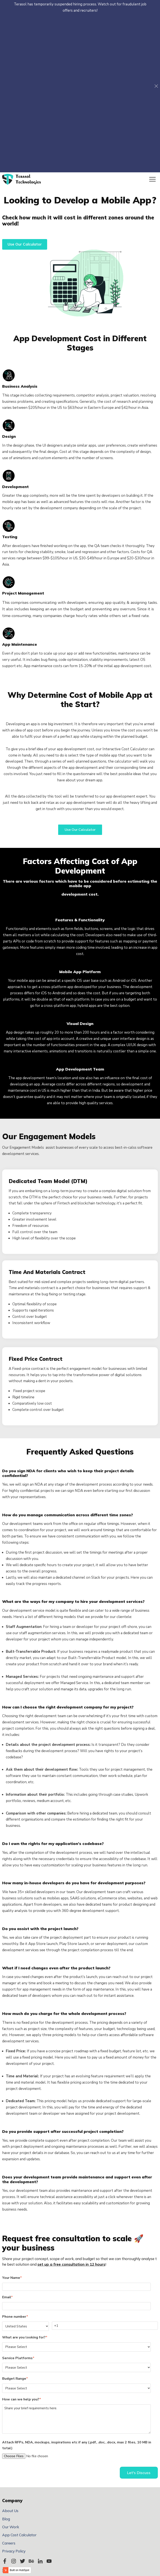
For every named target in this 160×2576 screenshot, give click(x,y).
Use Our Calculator (80, 672)
